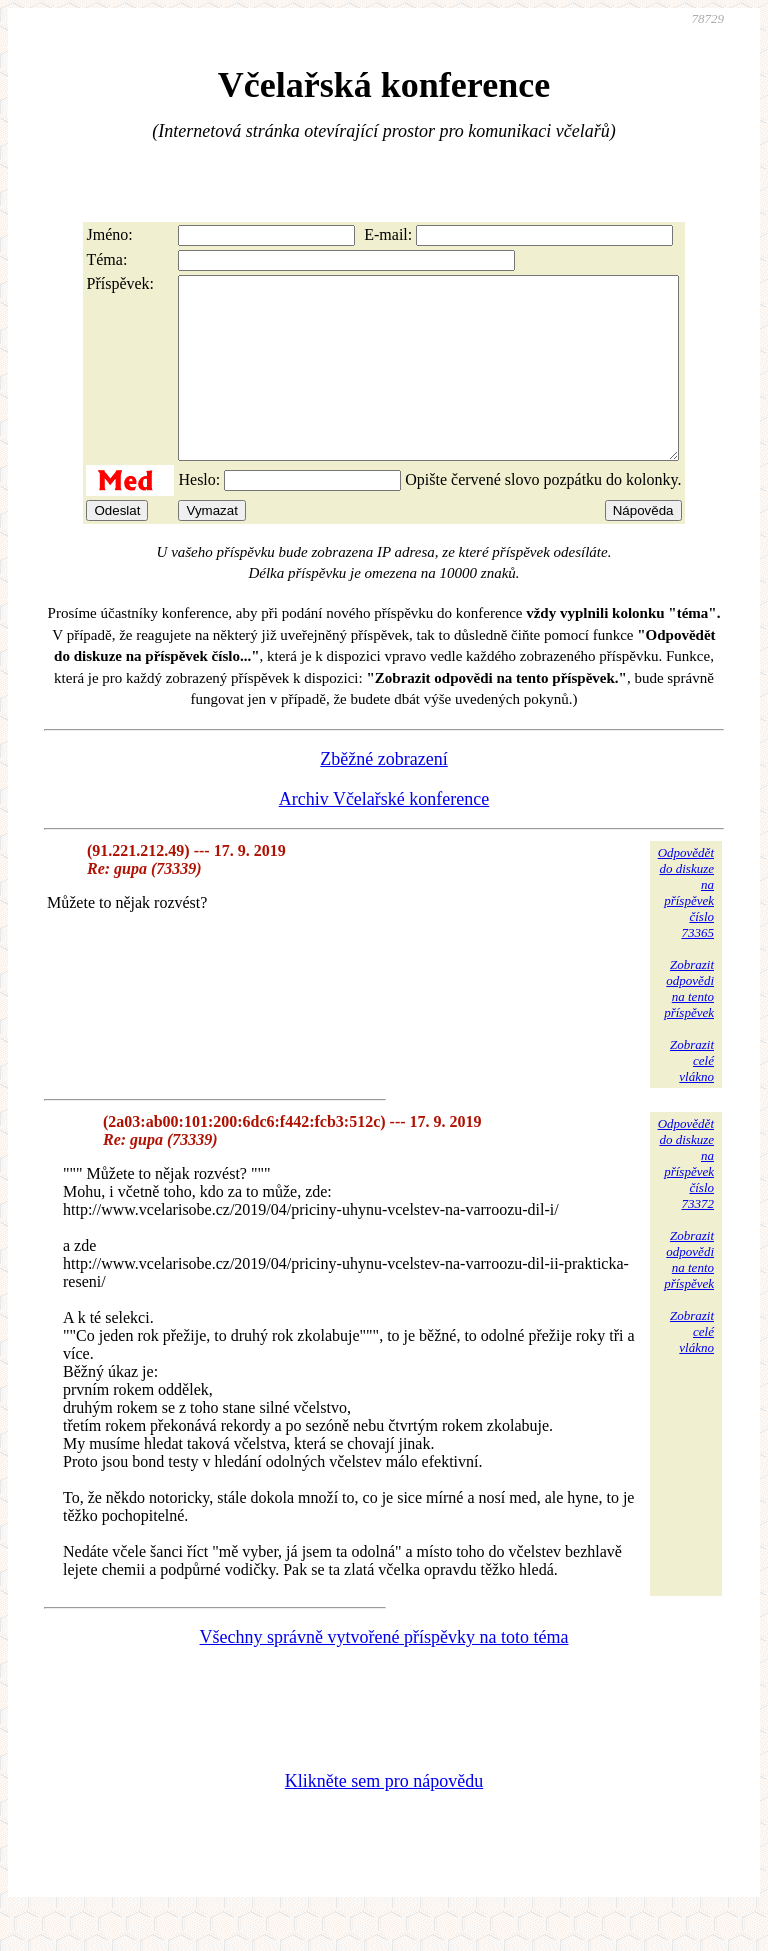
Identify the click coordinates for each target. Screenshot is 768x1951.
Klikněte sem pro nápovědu (384, 1817)
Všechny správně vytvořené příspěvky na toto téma (384, 1673)
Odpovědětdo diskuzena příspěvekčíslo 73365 (686, 928)
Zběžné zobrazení (383, 795)
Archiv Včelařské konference (384, 835)
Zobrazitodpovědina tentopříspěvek (689, 1024)
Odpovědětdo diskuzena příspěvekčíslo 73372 (686, 1199)
